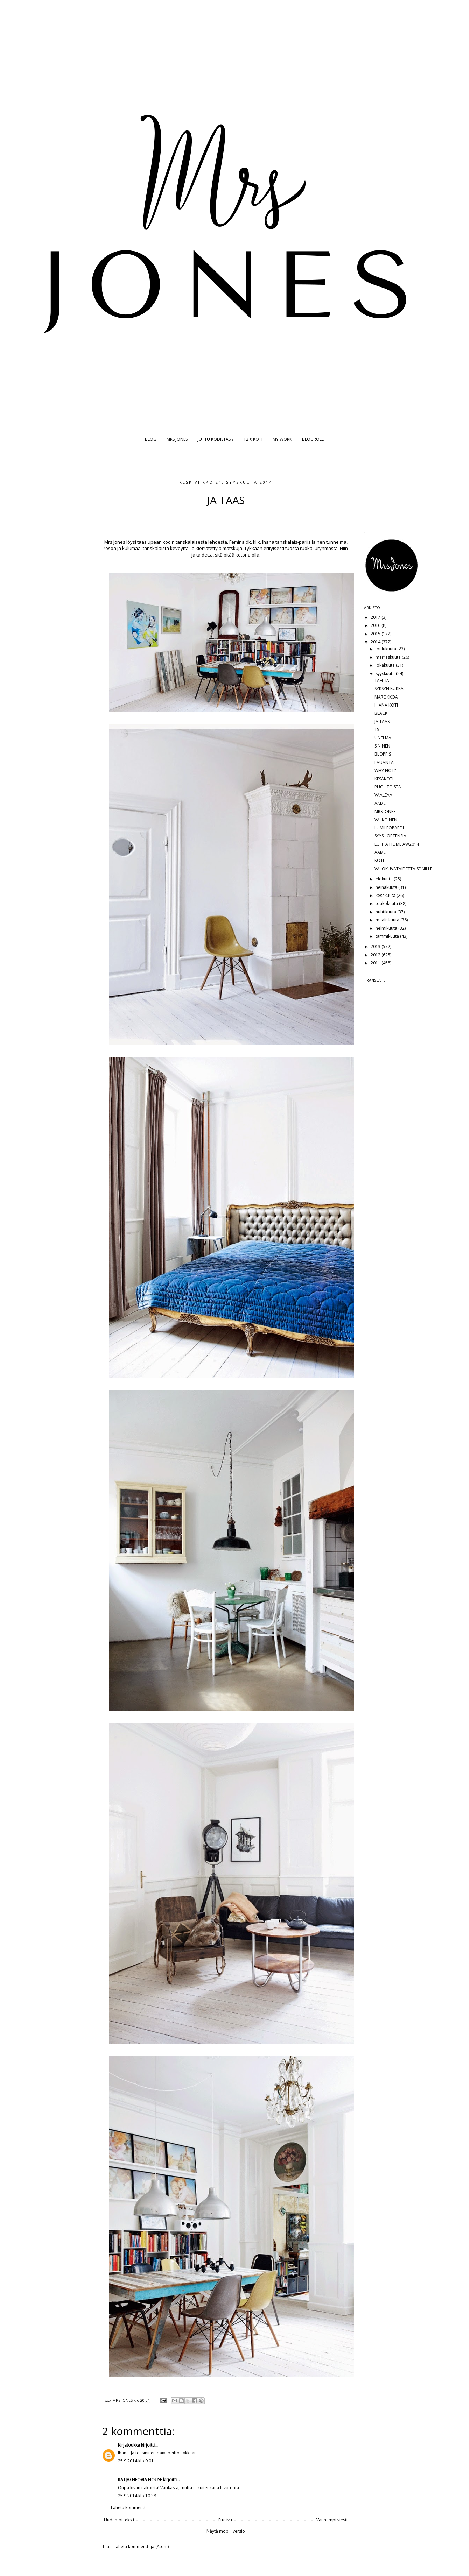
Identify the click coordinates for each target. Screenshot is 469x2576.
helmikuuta (387, 928)
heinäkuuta (387, 887)
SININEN (382, 746)
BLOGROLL (313, 439)
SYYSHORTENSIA (390, 836)
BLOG (150, 439)
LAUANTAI (384, 762)
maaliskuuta (388, 920)
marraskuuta (389, 657)
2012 (376, 955)
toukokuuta (387, 903)
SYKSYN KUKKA (389, 689)
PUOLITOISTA (387, 787)
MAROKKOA (386, 697)
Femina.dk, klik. (244, 542)
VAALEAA (383, 795)
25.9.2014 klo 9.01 (136, 2461)
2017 (376, 617)
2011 (376, 963)
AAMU (380, 803)
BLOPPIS (382, 754)
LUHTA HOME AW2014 (396, 844)
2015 (376, 634)
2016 (376, 625)
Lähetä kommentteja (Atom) (141, 2546)
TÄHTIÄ (381, 681)
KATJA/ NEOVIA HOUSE (140, 2480)
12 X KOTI (253, 439)
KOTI (379, 860)
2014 (376, 642)
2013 (376, 946)
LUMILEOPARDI (389, 828)
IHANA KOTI (386, 705)
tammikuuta (388, 936)
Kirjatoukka (129, 2445)
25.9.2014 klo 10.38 (137, 2496)
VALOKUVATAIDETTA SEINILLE (403, 869)
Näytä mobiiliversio (225, 2531)
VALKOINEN (385, 820)
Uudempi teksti (119, 2520)
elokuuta (385, 879)
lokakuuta (386, 665)
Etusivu (225, 2520)
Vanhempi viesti (332, 2520)
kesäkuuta (386, 895)
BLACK (380, 713)
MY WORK (282, 439)
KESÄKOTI (383, 779)
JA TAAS (382, 721)
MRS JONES (177, 439)
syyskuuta (386, 674)
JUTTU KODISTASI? (215, 439)
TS (376, 730)
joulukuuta (386, 649)
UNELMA (382, 738)
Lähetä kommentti (129, 2508)
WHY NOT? (385, 770)
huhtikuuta (386, 912)
